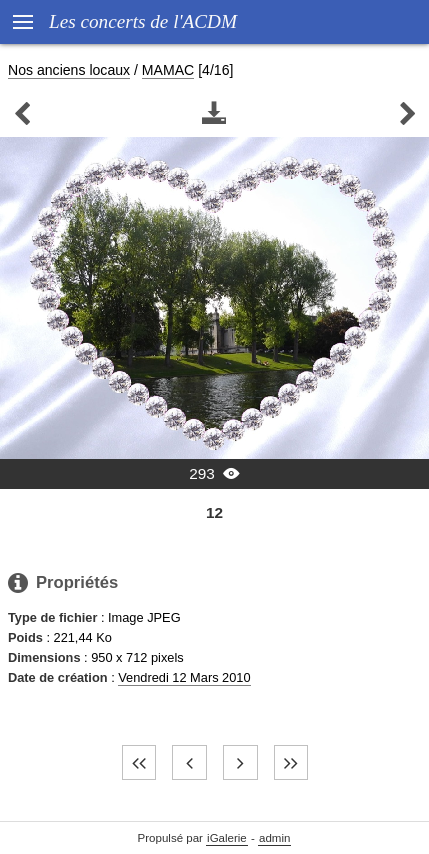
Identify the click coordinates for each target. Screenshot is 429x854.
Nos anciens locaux (69, 70)
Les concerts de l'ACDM (143, 21)
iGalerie (227, 838)
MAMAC (168, 70)
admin (274, 838)
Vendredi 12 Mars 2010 (184, 677)
